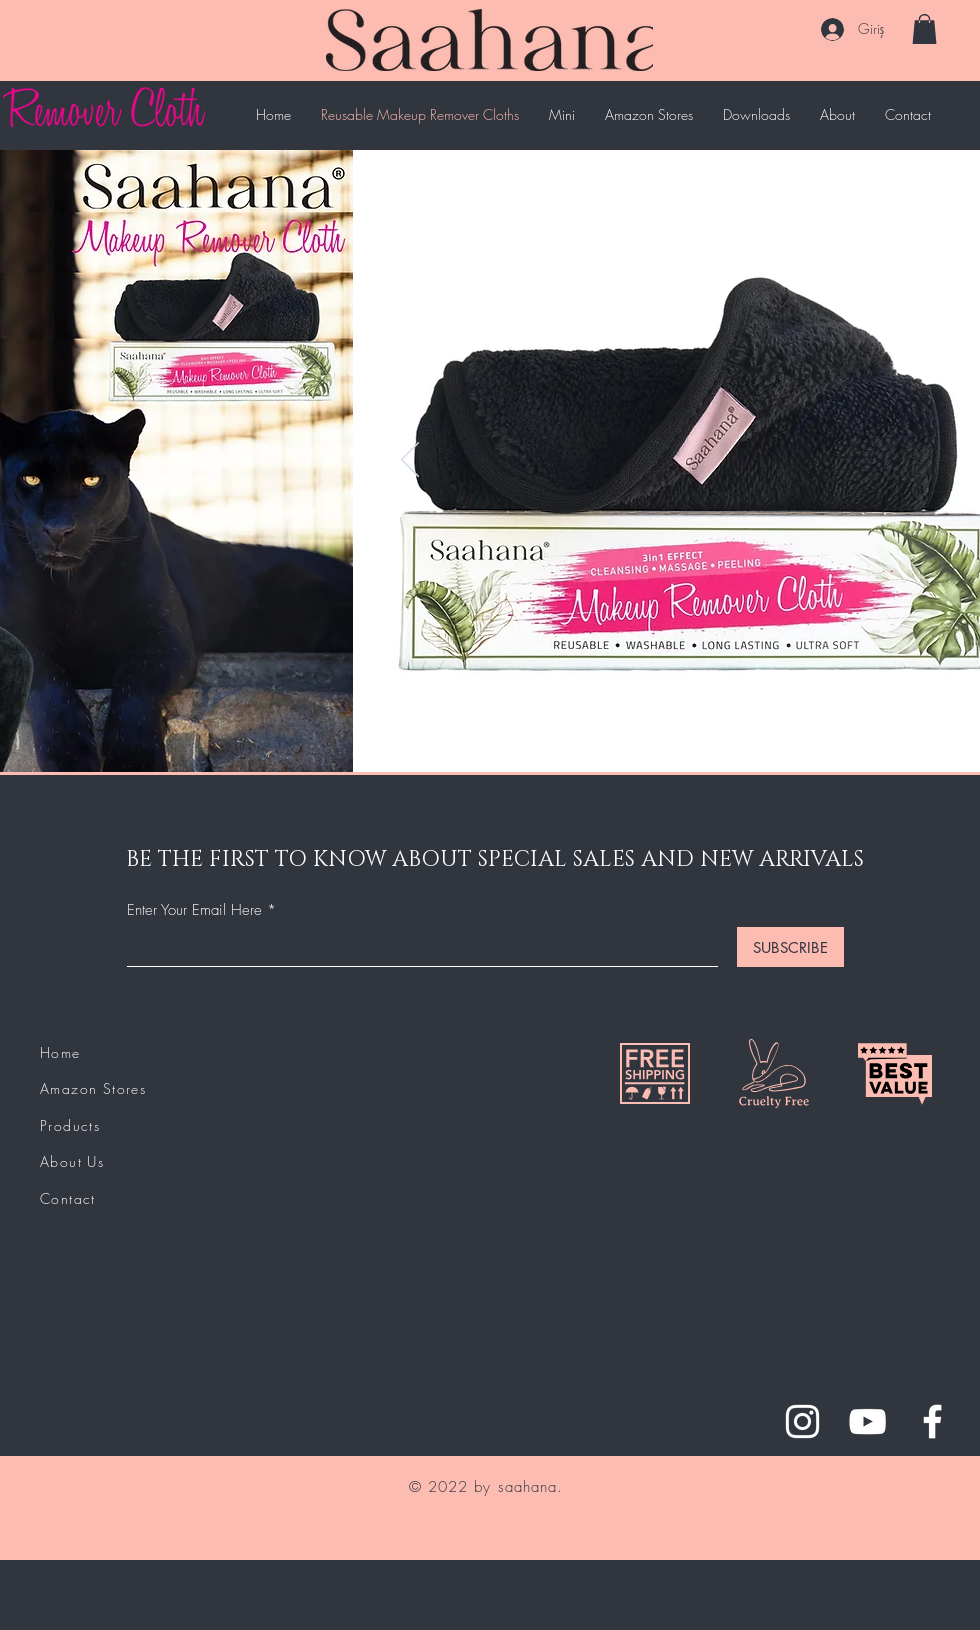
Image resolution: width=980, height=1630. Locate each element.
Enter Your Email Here (194, 910)
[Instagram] (802, 1421)
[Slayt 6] (760, 740)
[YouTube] (867, 1421)
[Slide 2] (668, 740)
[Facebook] (932, 1421)
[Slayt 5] (737, 740)
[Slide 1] (643, 740)
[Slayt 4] (714, 740)
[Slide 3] (691, 740)
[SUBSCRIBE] (790, 947)
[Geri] (410, 461)
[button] (924, 29)
